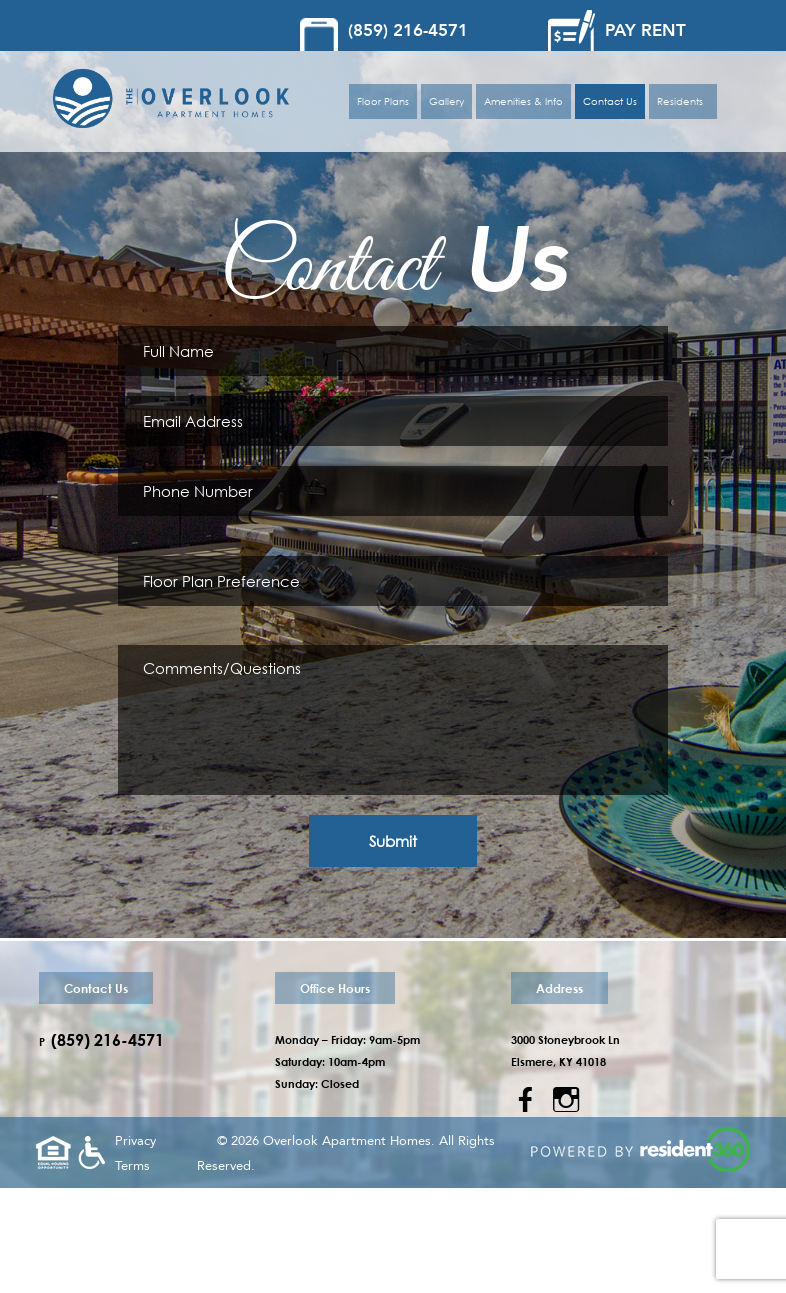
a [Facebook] (526, 1100)
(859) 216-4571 (408, 30)
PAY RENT (645, 30)
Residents (683, 101)
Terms (132, 1166)
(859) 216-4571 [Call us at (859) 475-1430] (107, 1039)
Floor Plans (383, 101)
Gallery (446, 101)
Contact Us (610, 101)
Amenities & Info (523, 101)
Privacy (135, 1141)
